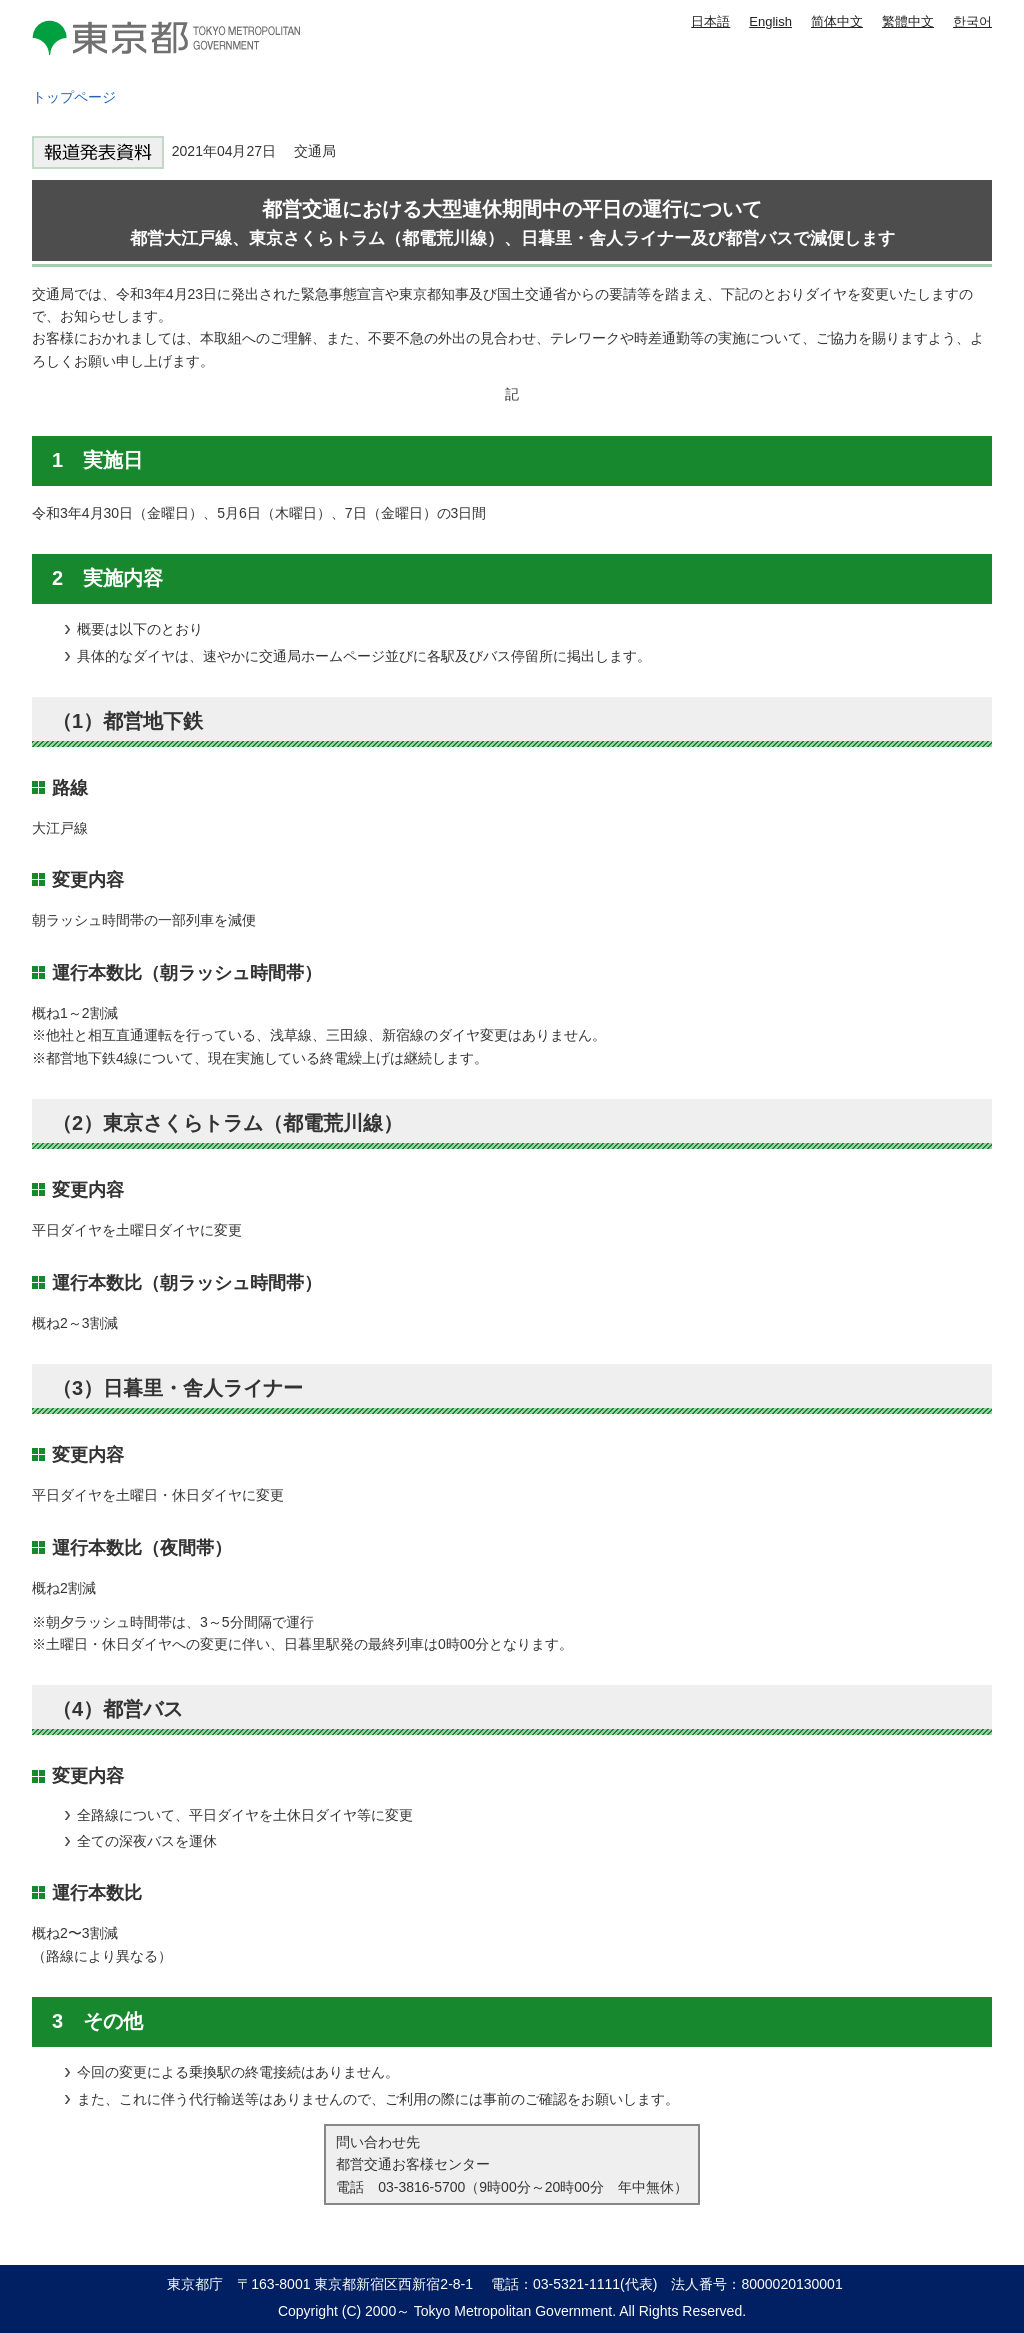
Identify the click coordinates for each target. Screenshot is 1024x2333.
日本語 (710, 21)
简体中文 (837, 21)
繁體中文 (908, 21)
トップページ (74, 97)
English (770, 21)
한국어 (972, 21)
